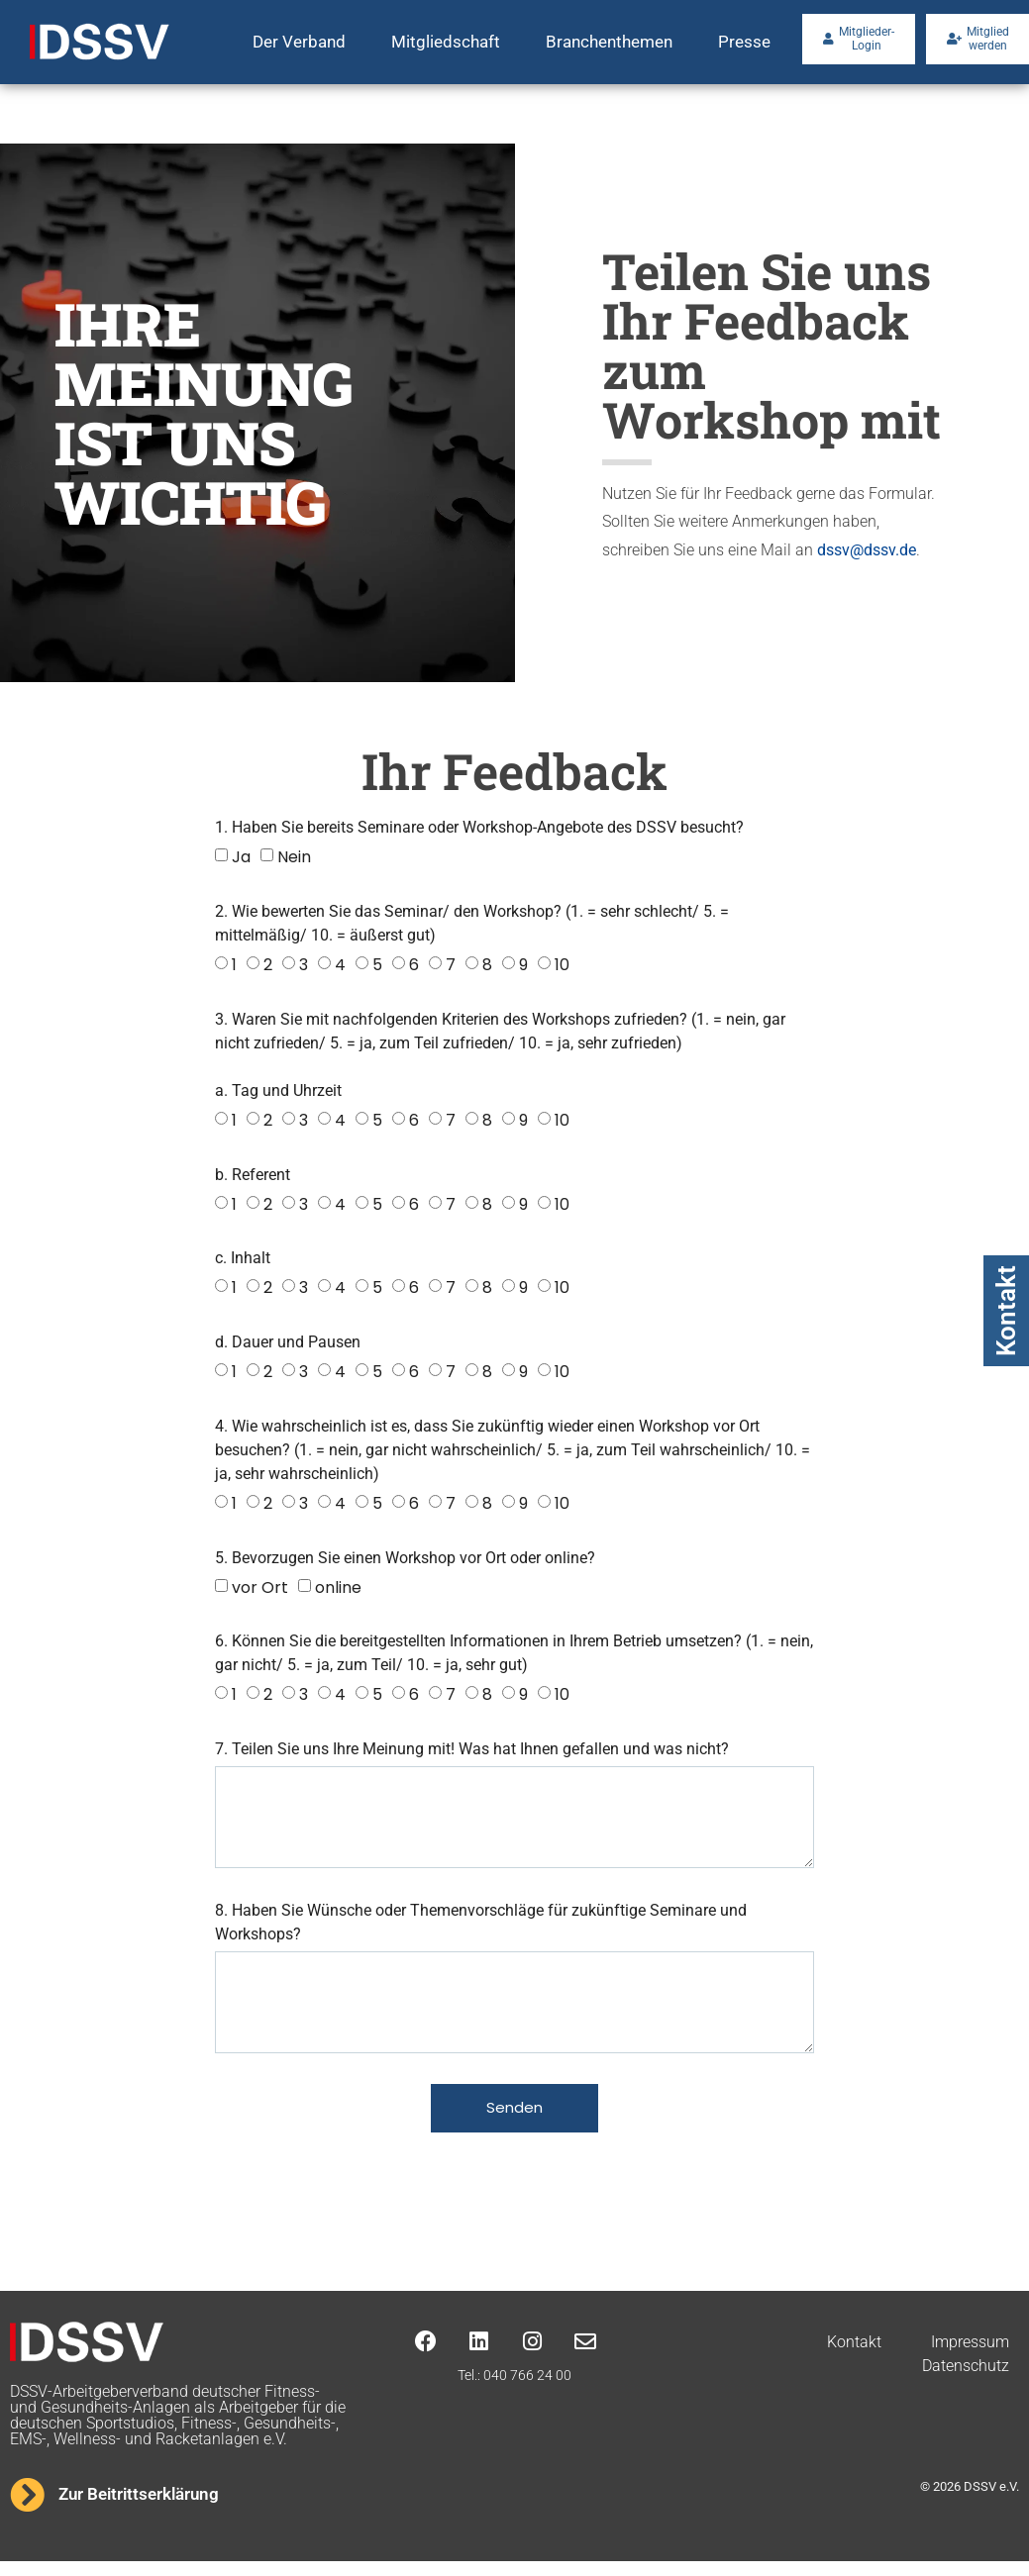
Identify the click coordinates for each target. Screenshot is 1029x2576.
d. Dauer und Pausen (287, 1342)
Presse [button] (744, 41)
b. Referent (252, 1174)
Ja (241, 856)
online (338, 1586)
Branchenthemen (609, 41)
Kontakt (1006, 1310)
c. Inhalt (242, 1257)
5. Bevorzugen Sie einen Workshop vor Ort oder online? (405, 1557)
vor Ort (260, 1586)
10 (562, 964)
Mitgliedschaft (445, 41)
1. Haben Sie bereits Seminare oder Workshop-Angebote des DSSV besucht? (479, 827)
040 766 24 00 (527, 2390)
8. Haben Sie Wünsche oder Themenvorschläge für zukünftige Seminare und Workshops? (481, 1929)
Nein (294, 856)
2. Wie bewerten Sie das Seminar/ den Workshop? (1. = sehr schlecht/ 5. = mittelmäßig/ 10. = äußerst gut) (472, 923)
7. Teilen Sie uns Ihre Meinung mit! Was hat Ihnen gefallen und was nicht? (472, 1748)
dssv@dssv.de (866, 550)
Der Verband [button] (299, 41)
